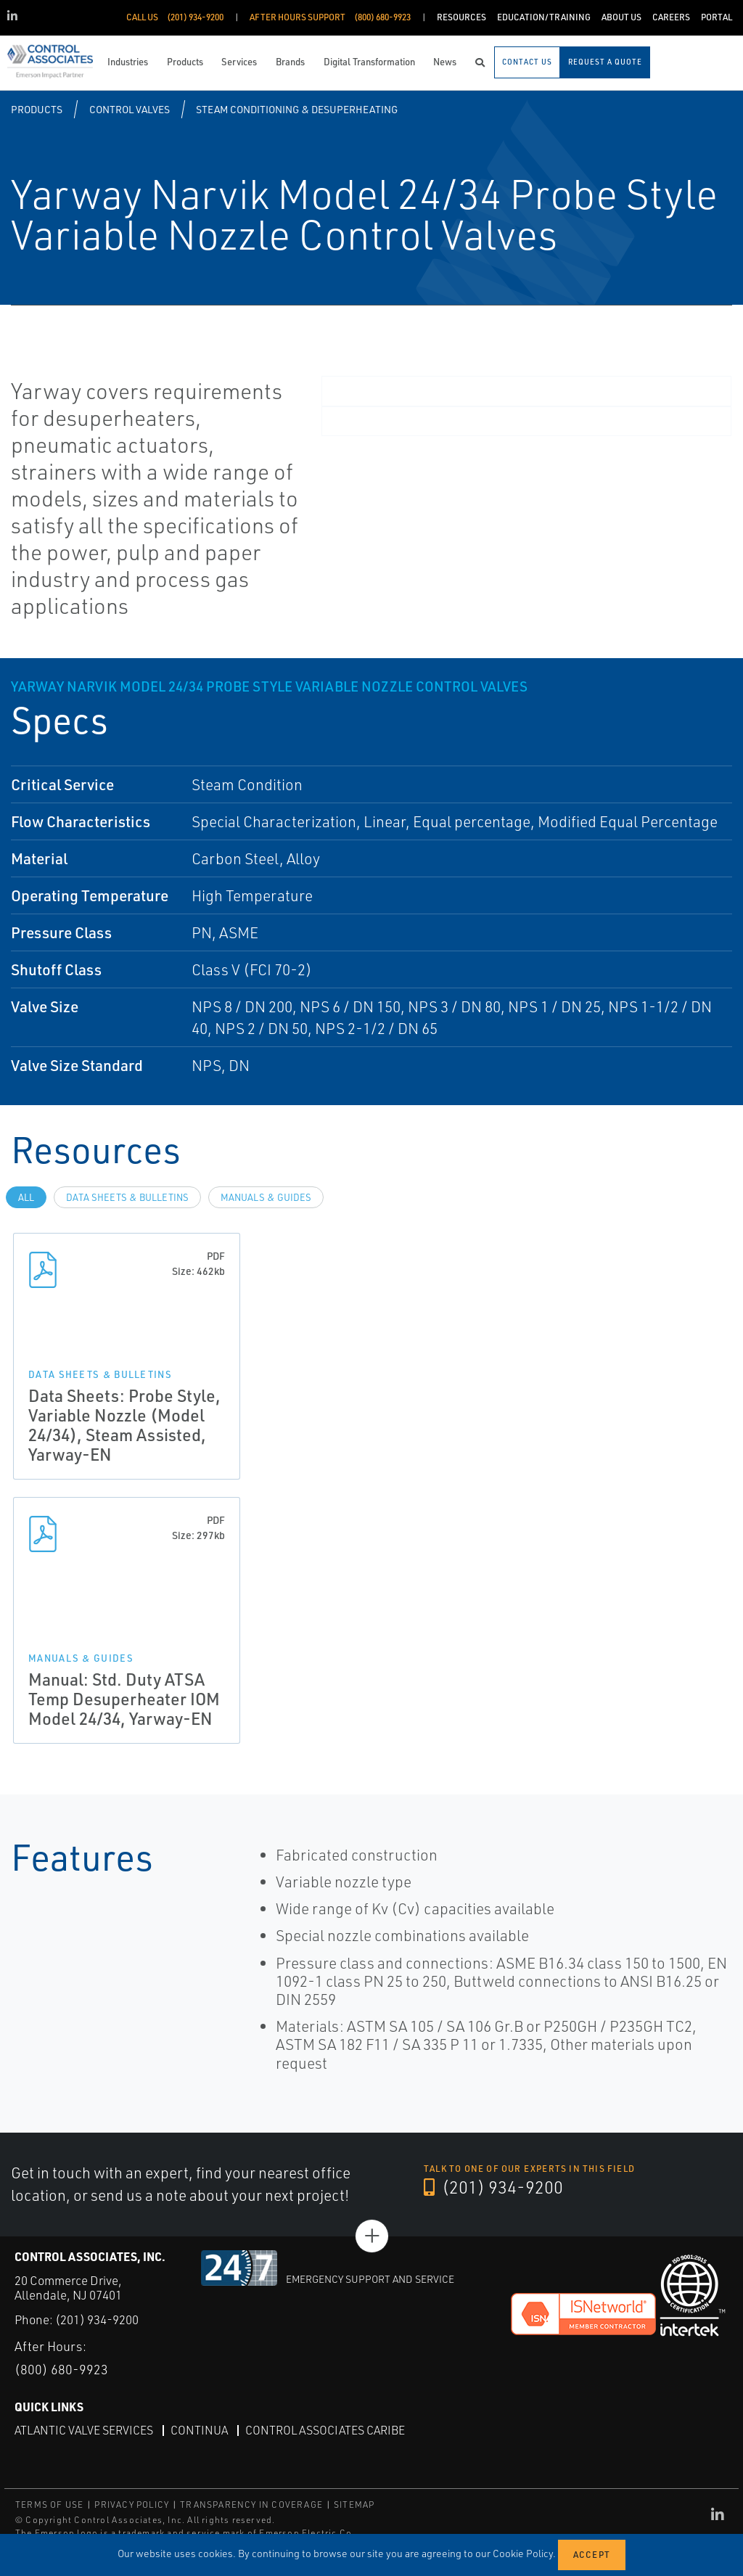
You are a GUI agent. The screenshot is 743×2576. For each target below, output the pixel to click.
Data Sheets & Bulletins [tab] (127, 1197)
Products (36, 109)
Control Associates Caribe (325, 2430)
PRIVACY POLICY (131, 2504)
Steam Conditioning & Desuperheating (297, 109)
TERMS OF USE (49, 2504)
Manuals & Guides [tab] (266, 1197)
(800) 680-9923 (61, 2369)
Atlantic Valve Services (84, 2430)
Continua (199, 2430)
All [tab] (26, 1197)
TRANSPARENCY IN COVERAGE (251, 2504)
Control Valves (129, 109)
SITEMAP (354, 2504)
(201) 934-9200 (493, 2187)
